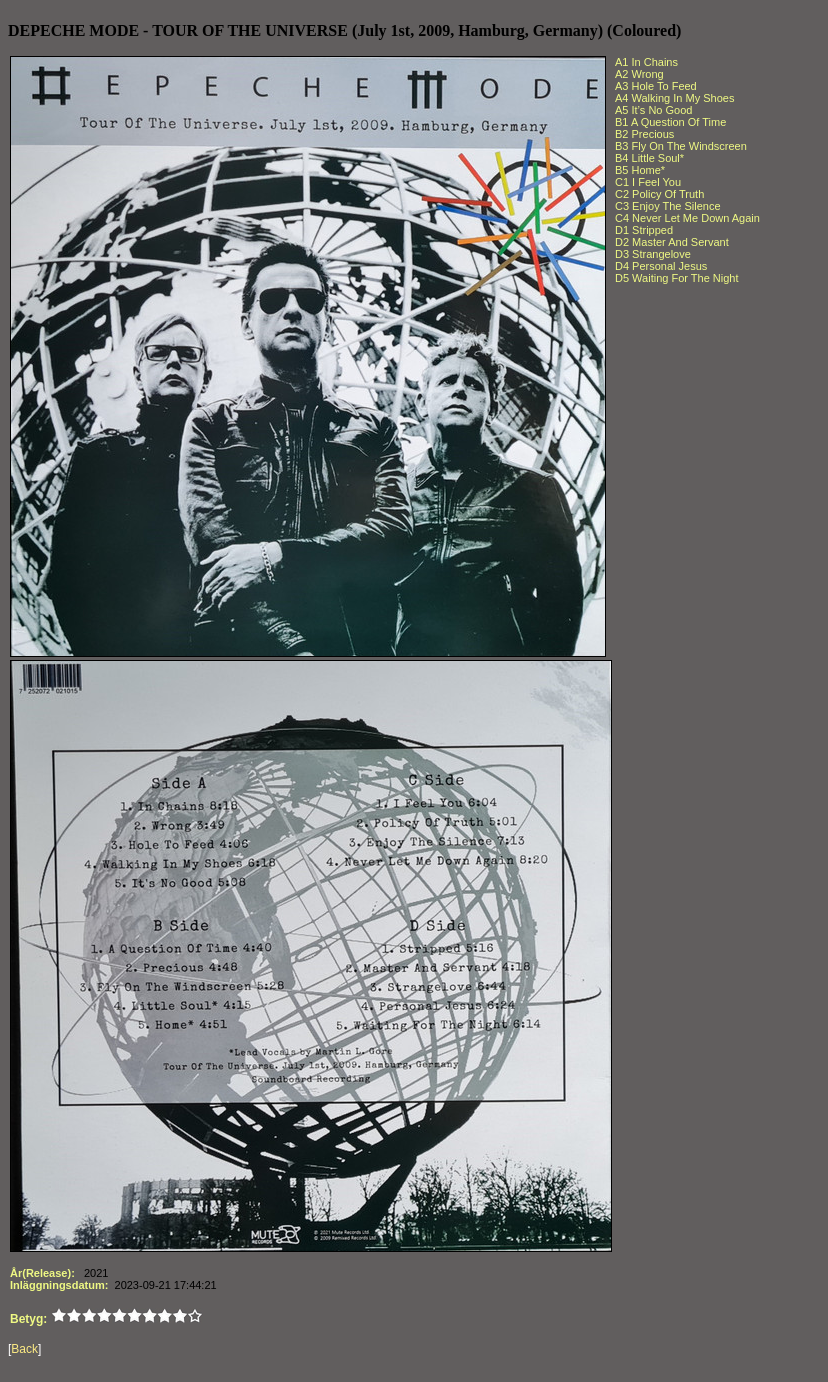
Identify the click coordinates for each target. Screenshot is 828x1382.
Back (24, 1349)
